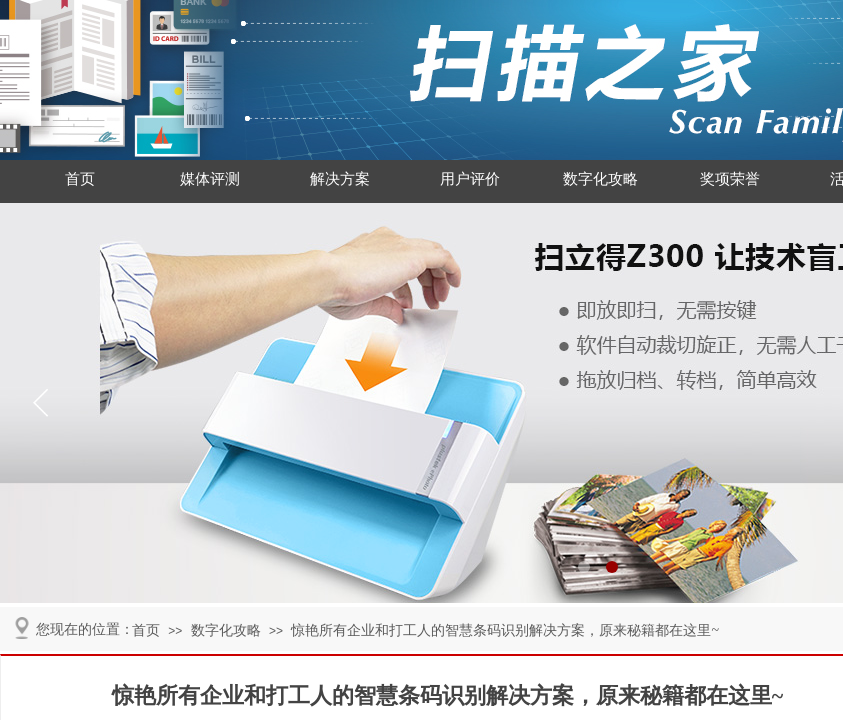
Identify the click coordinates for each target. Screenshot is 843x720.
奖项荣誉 (730, 179)
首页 (80, 179)
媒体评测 (210, 179)
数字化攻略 (600, 179)
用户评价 (470, 179)
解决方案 (340, 179)
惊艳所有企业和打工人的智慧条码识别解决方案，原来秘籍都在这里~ (505, 630)
